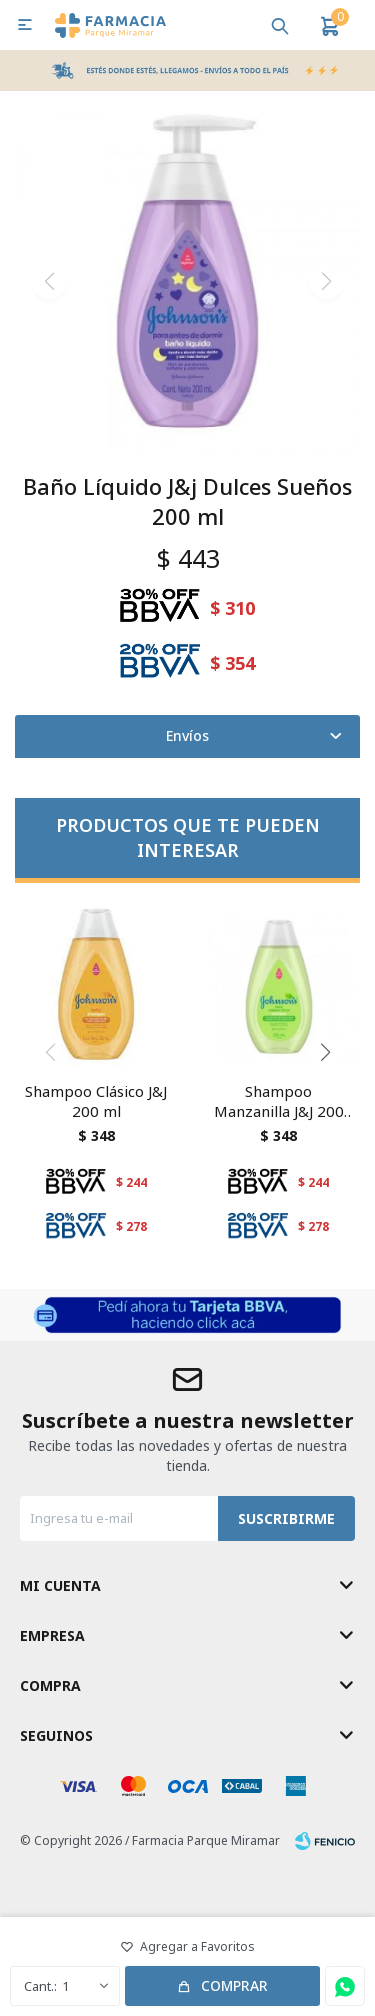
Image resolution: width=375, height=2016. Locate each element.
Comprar (234, 1985)
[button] (325, 1052)
